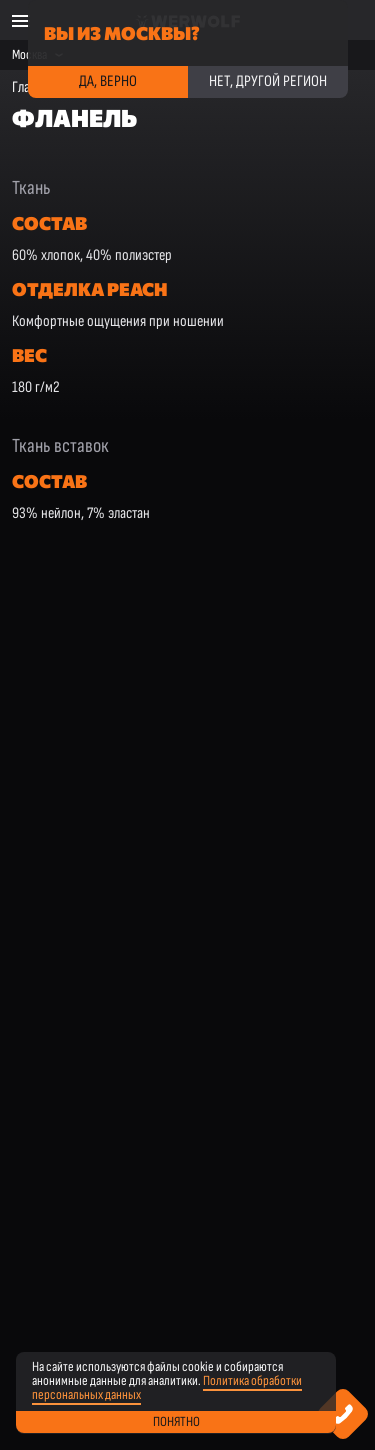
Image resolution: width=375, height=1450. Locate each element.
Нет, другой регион (268, 81)
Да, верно (108, 81)
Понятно (176, 1421)
